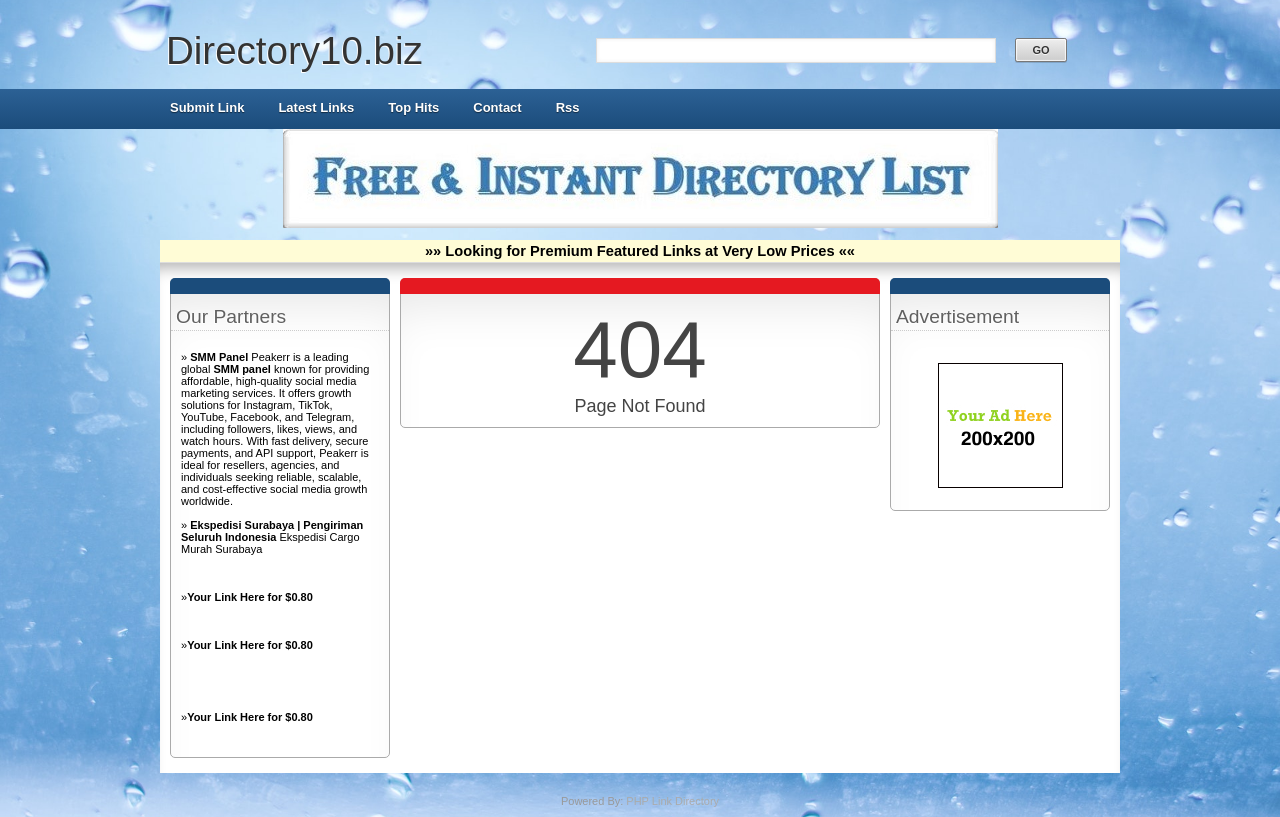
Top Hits (413, 107)
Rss (568, 107)
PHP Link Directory (672, 801)
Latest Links (316, 107)
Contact (497, 107)
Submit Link (207, 107)
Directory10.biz (294, 50)
